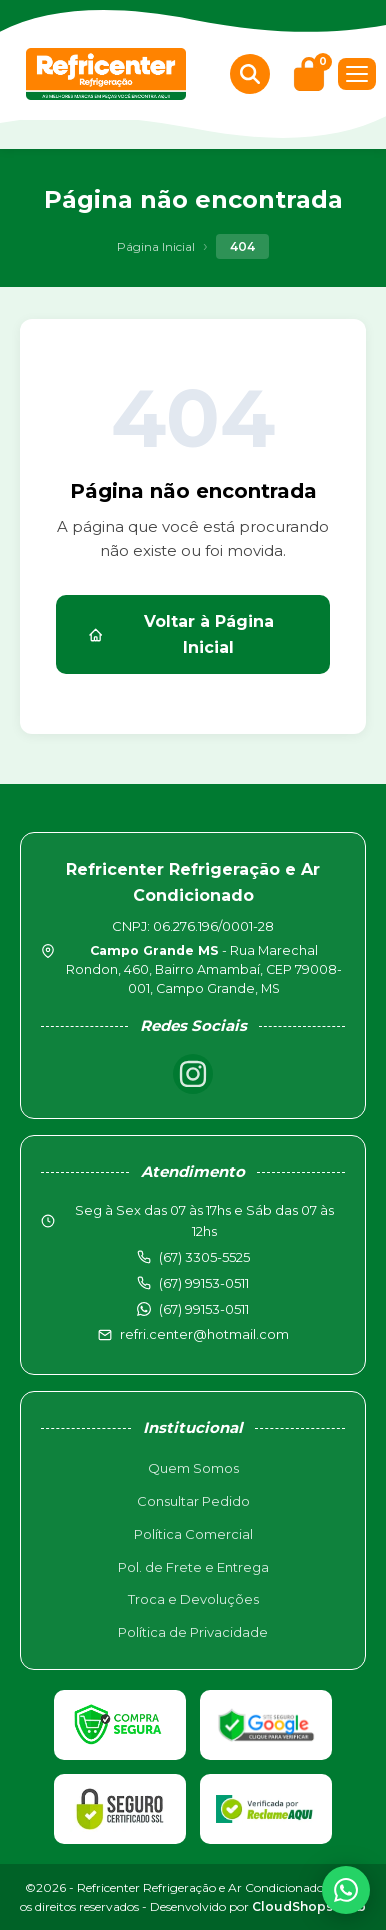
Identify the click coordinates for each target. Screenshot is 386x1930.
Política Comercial (193, 1534)
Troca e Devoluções (193, 1599)
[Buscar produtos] (250, 74)
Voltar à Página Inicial (181, 634)
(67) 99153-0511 (204, 1309)
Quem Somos (193, 1468)
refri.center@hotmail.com (204, 1334)
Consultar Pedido (193, 1501)
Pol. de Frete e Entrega (193, 1567)
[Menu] (357, 74)
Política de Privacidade (193, 1632)
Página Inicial (156, 246)
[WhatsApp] (346, 1890)
